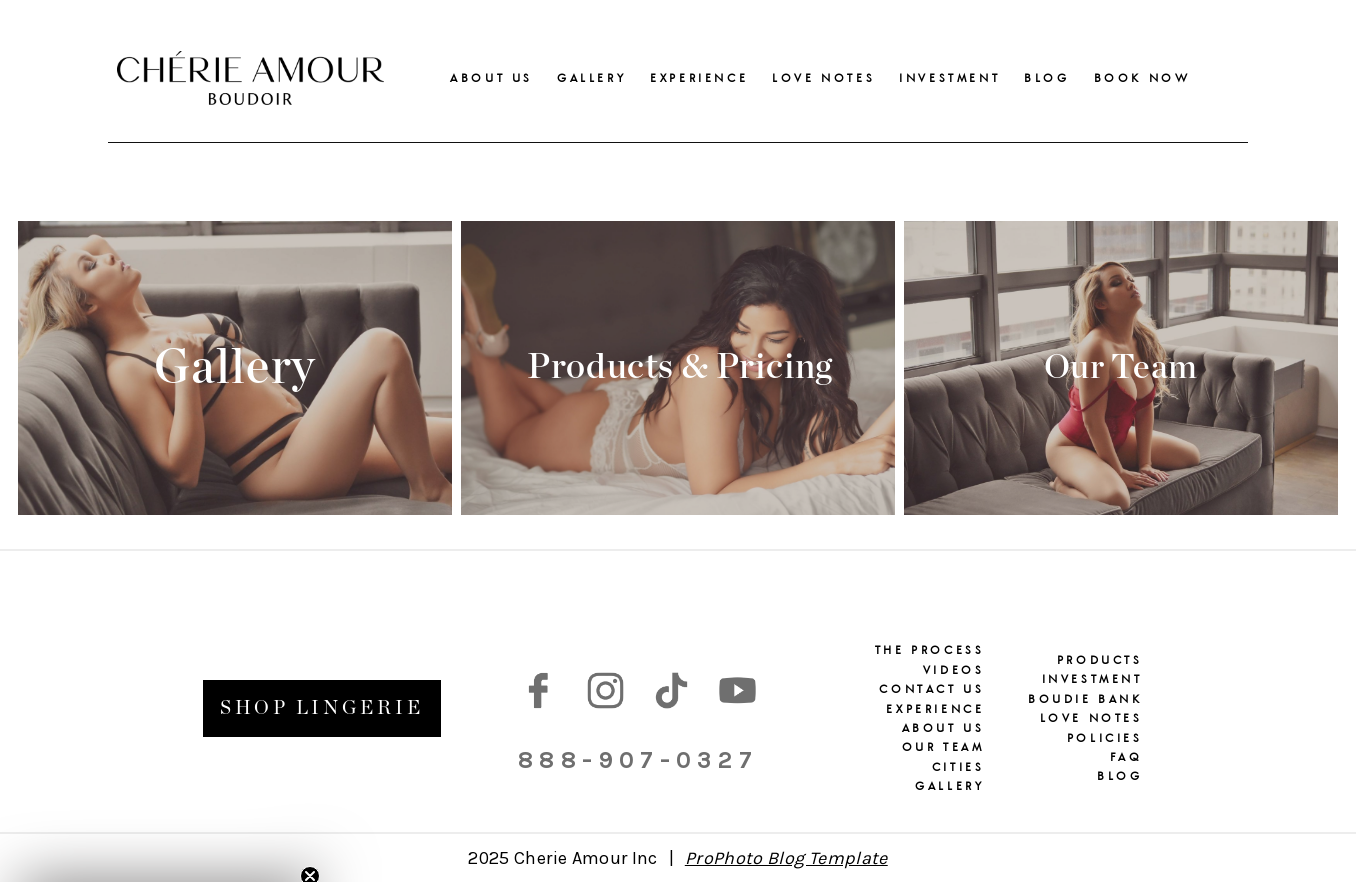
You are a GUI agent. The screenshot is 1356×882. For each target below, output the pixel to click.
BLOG (1046, 78)
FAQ (1126, 757)
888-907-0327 (638, 760)
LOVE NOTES (823, 78)
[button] (162, 857)
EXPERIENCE (699, 78)
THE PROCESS (930, 650)
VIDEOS (954, 670)
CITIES (958, 767)
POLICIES (1105, 738)
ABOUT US (491, 78)
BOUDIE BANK (1085, 699)
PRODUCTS (1100, 660)
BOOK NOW (1142, 78)
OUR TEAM (943, 747)
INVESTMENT (949, 78)
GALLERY (591, 78)
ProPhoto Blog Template (786, 858)
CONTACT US (931, 689)
